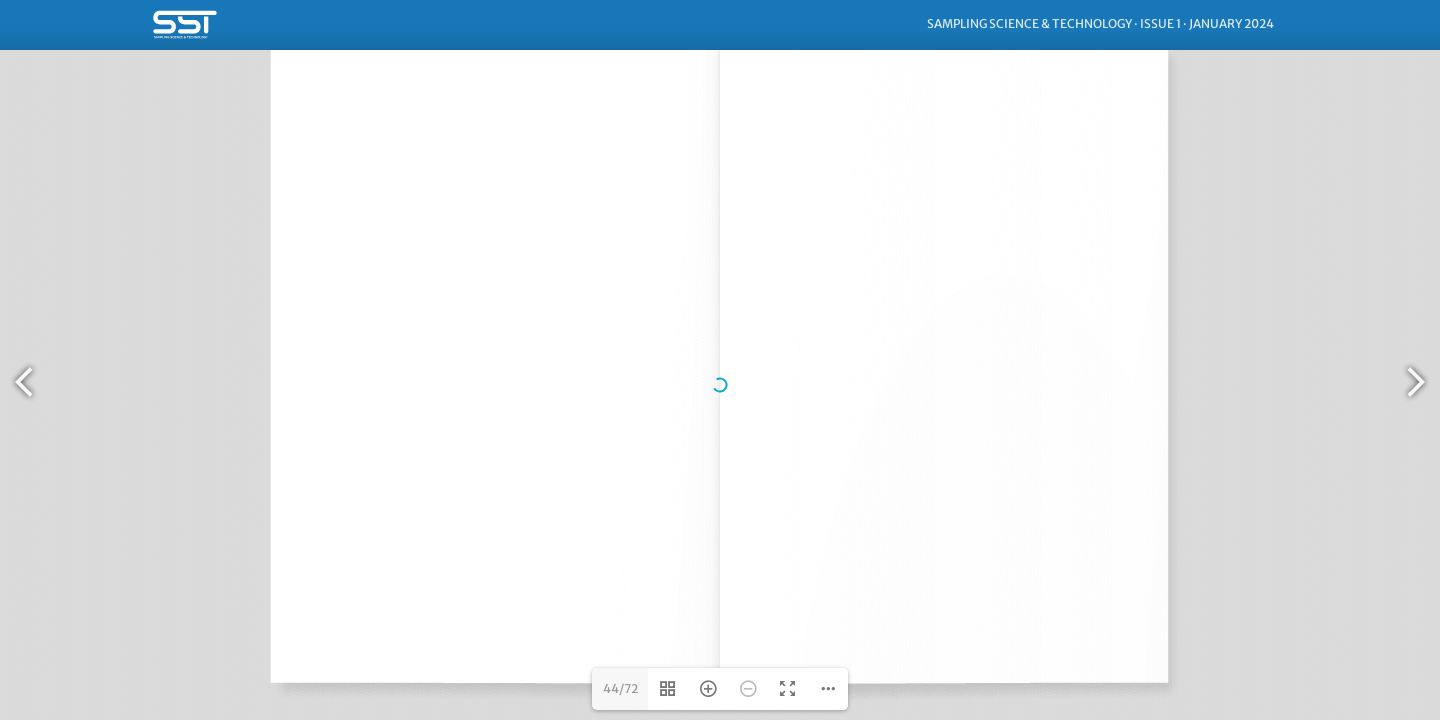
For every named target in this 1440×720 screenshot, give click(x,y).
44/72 (620, 688)
